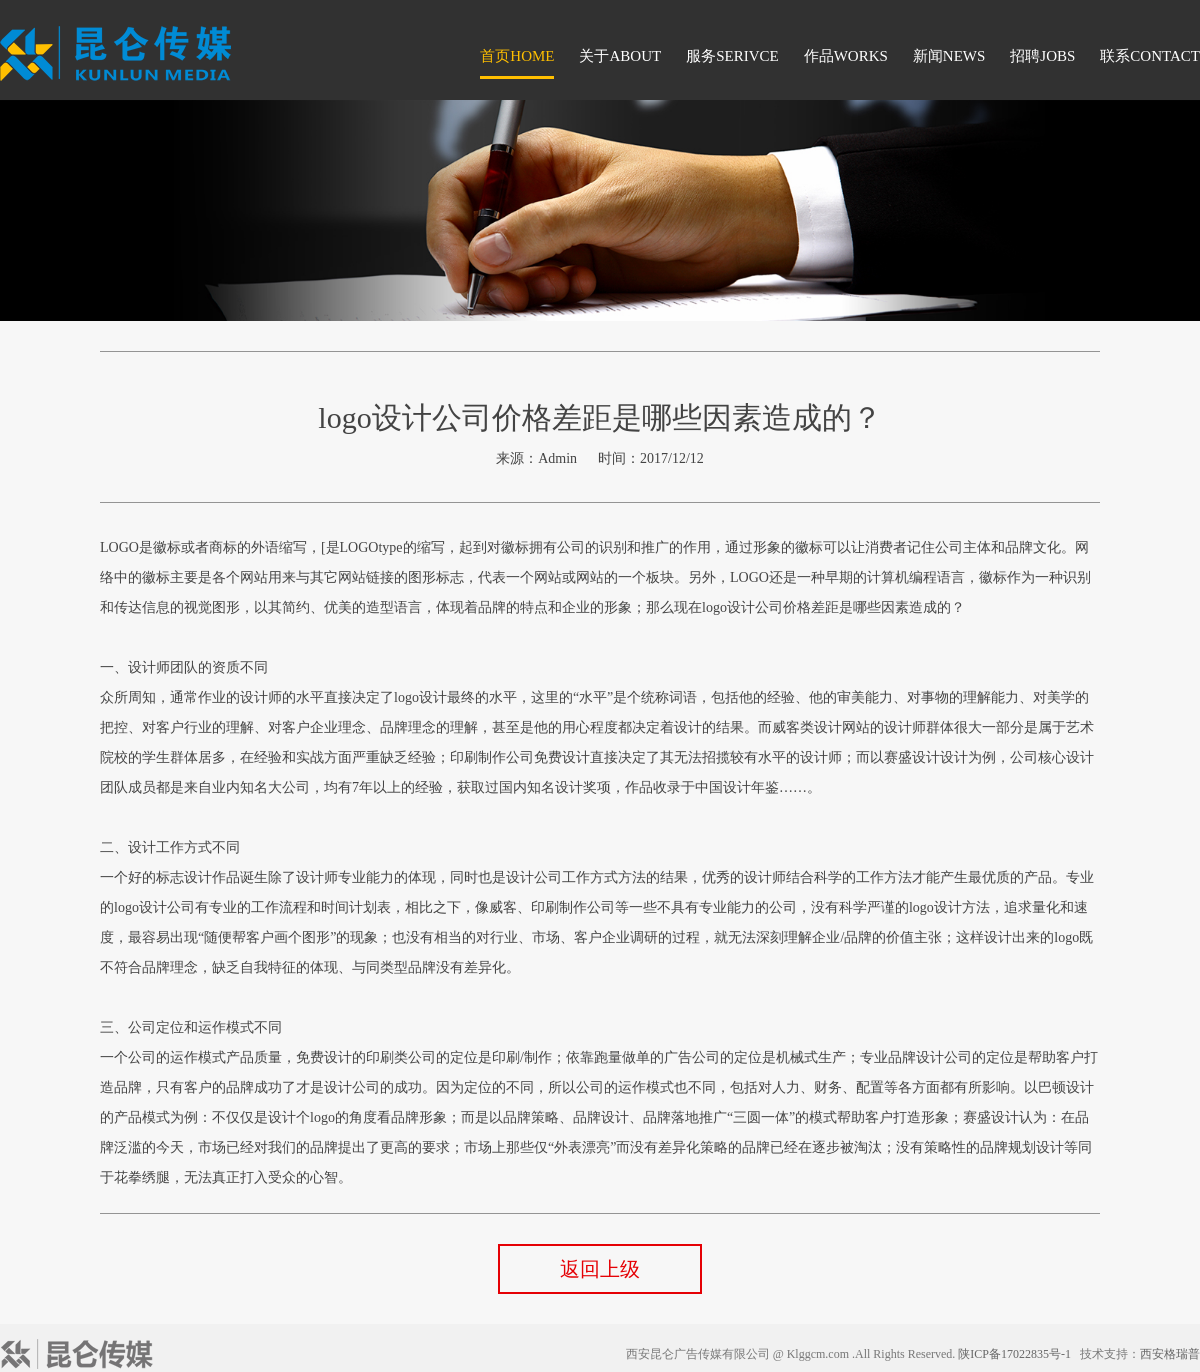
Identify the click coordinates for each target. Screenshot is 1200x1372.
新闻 (949, 56)
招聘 (1042, 56)
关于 (620, 56)
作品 (846, 56)
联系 (1150, 56)
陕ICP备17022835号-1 (1014, 1354)
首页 (517, 56)
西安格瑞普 (1170, 1354)
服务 (732, 56)
